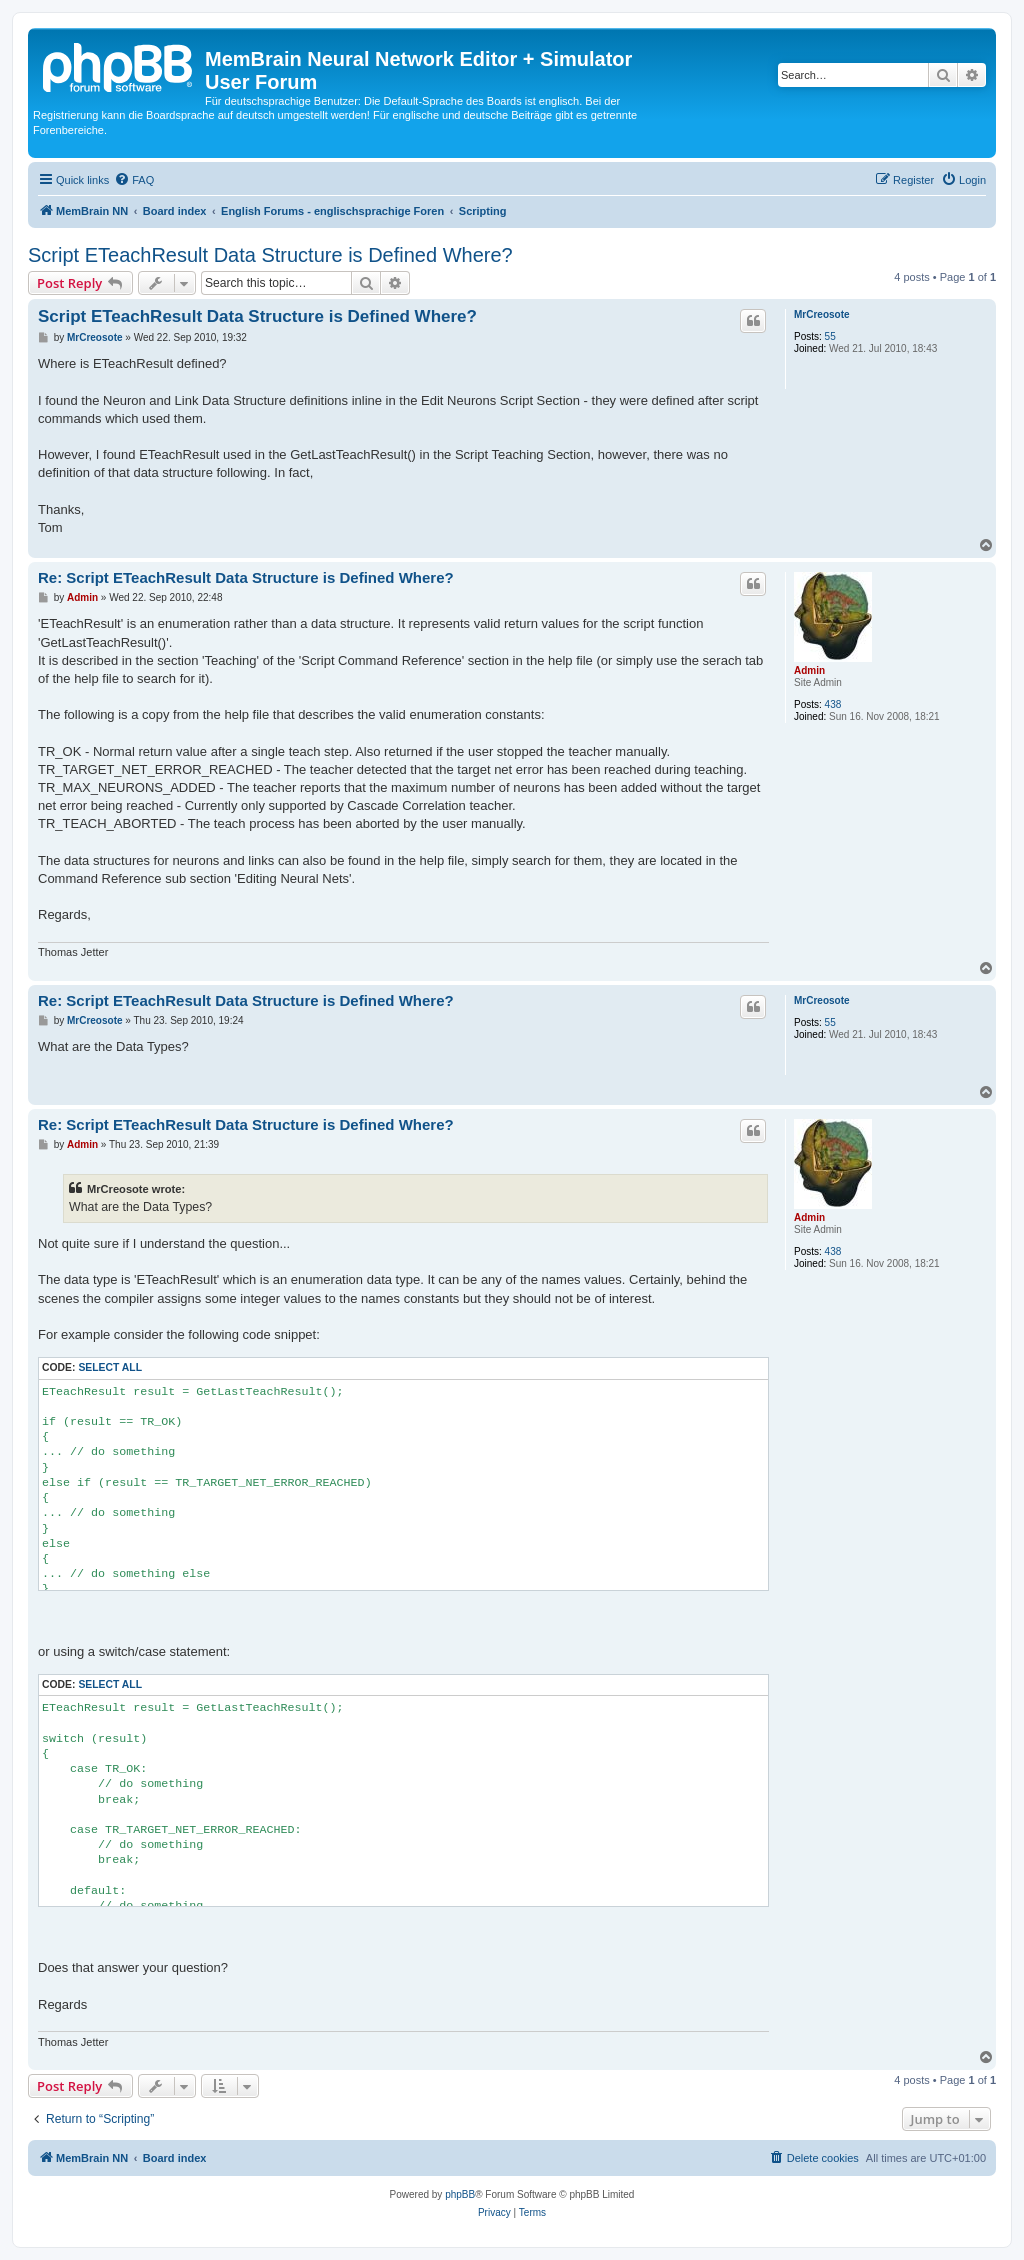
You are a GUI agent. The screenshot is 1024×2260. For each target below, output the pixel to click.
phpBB (460, 2194)
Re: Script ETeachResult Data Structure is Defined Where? (246, 577)
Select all (110, 1367)
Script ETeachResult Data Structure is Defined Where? (270, 255)
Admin (809, 670)
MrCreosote (822, 314)
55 (830, 336)
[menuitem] (134, 180)
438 (833, 704)
